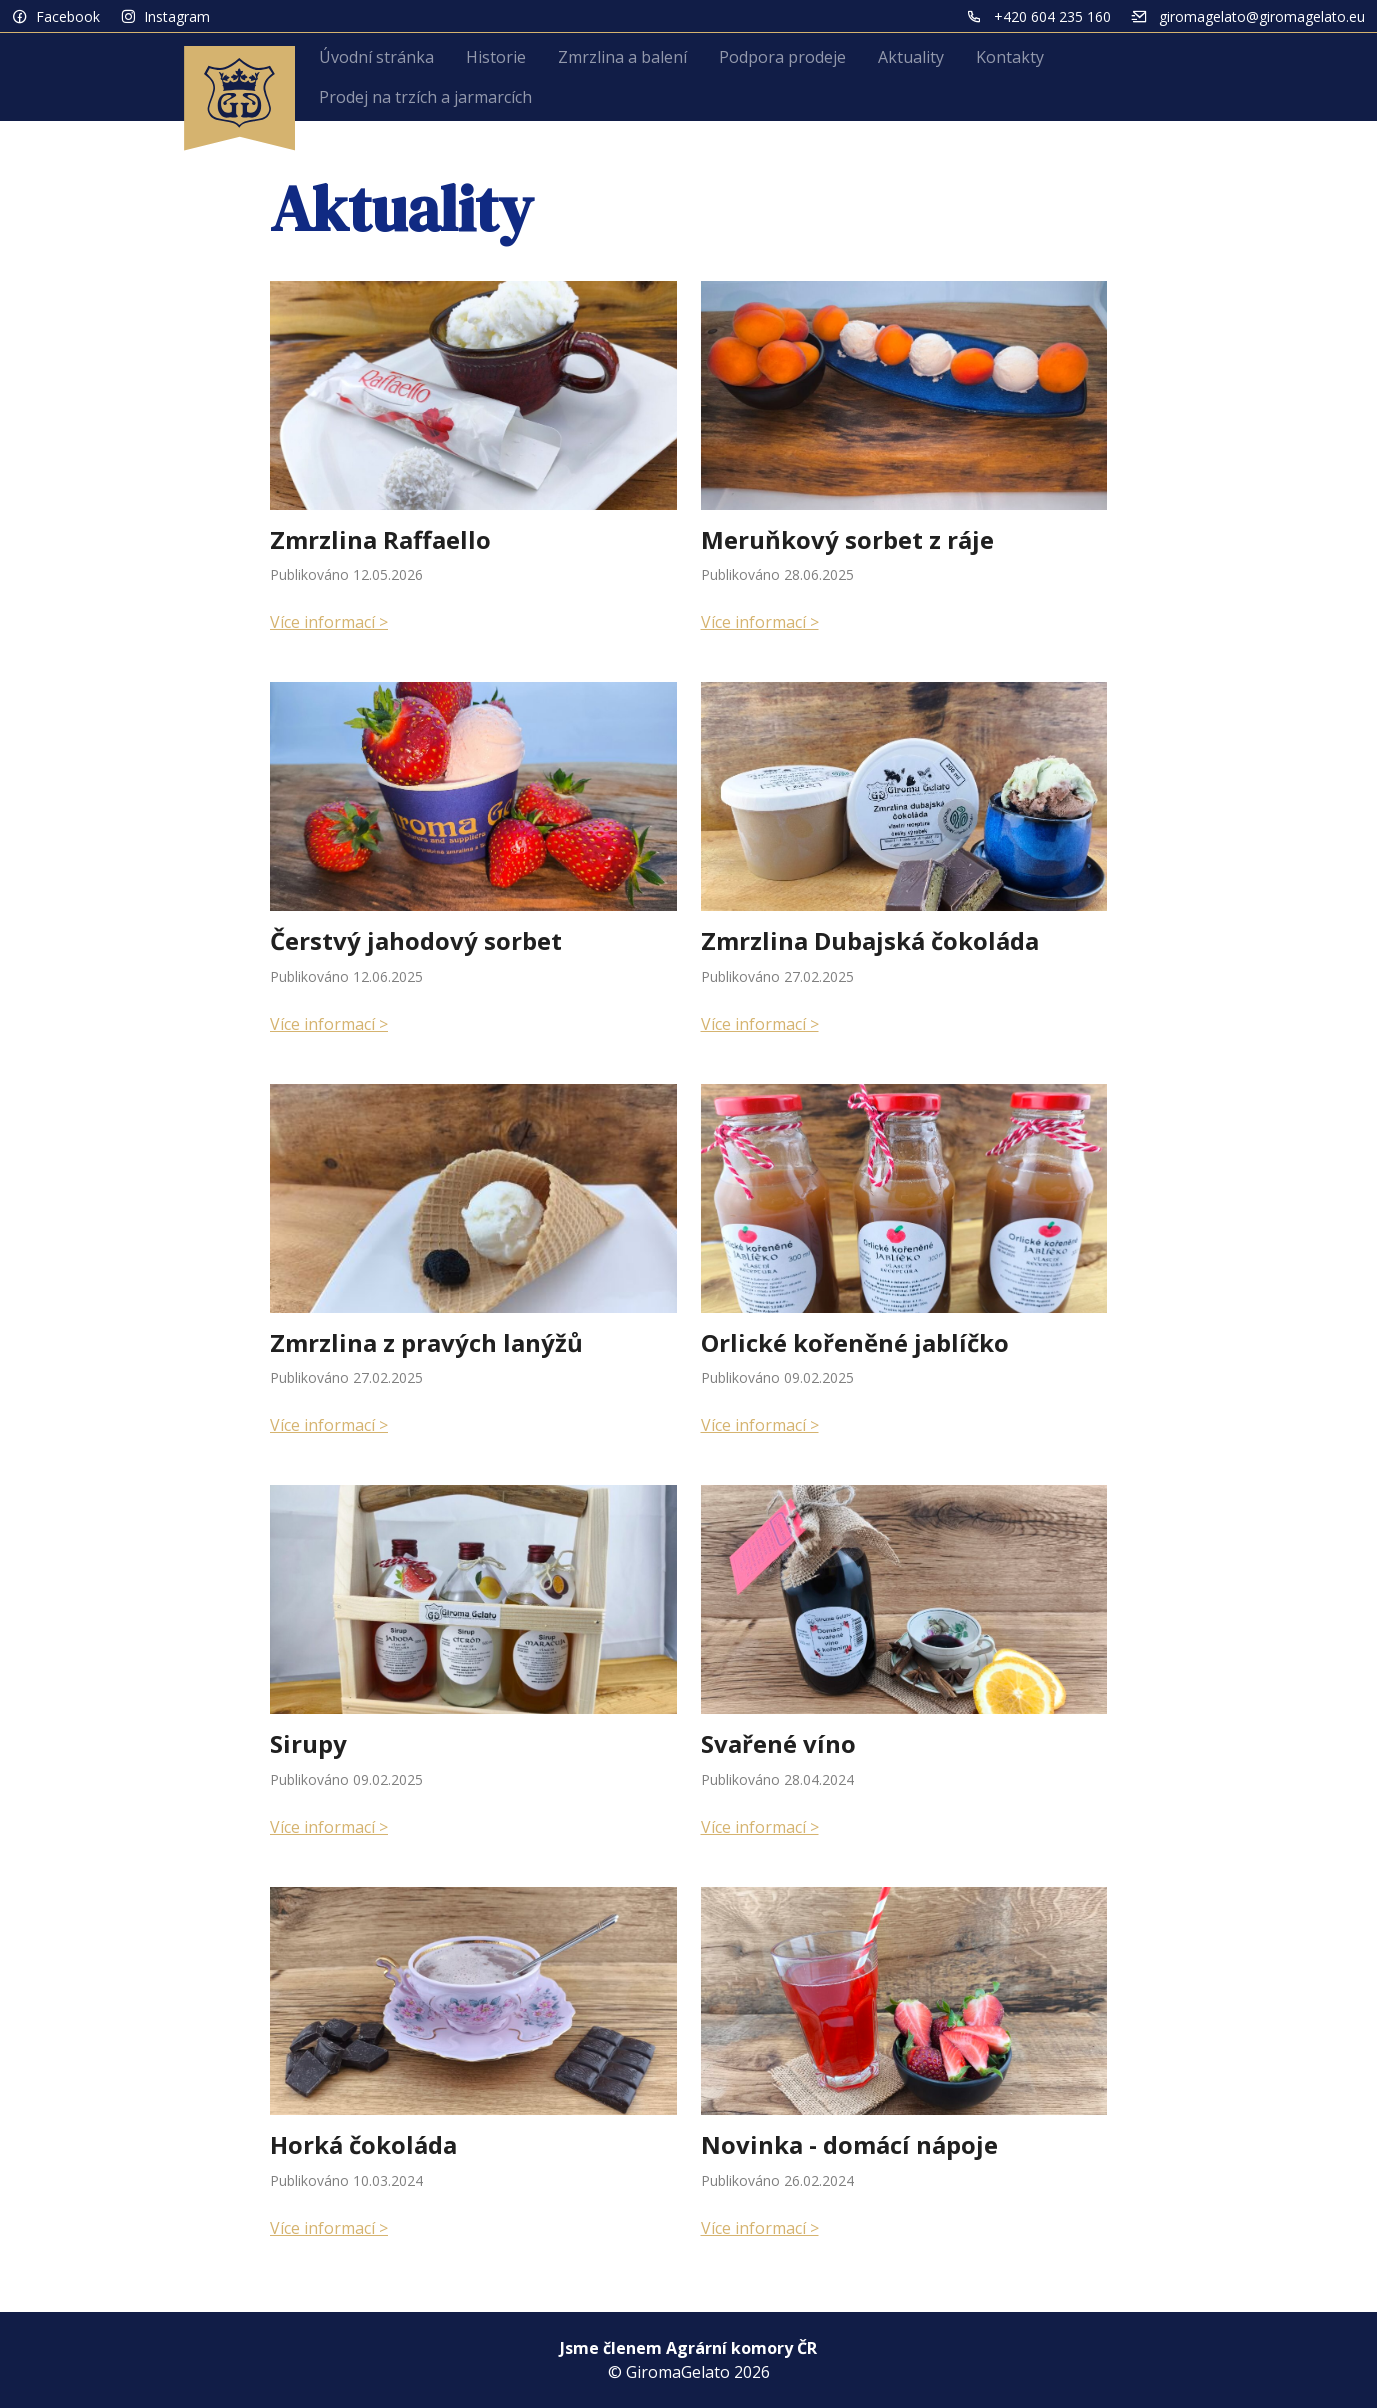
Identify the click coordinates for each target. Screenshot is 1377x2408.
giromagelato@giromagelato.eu (1262, 16)
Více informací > (329, 622)
